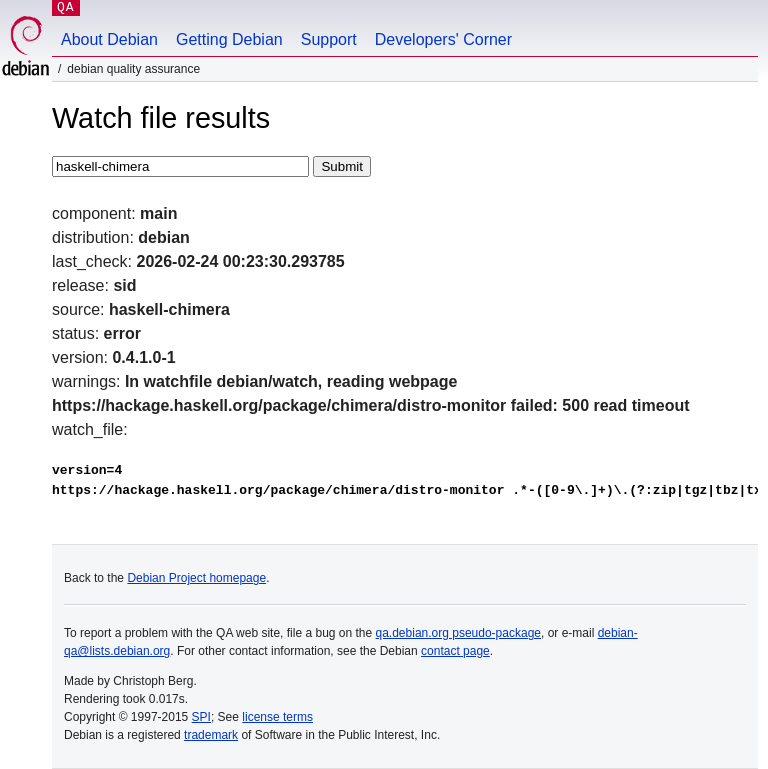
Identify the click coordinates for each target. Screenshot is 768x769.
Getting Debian (229, 39)
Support (329, 39)
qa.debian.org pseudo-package (458, 633)
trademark (211, 735)
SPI (201, 717)
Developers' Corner (443, 39)
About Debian (109, 39)
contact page (455, 651)
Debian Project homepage (196, 578)
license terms (277, 717)
